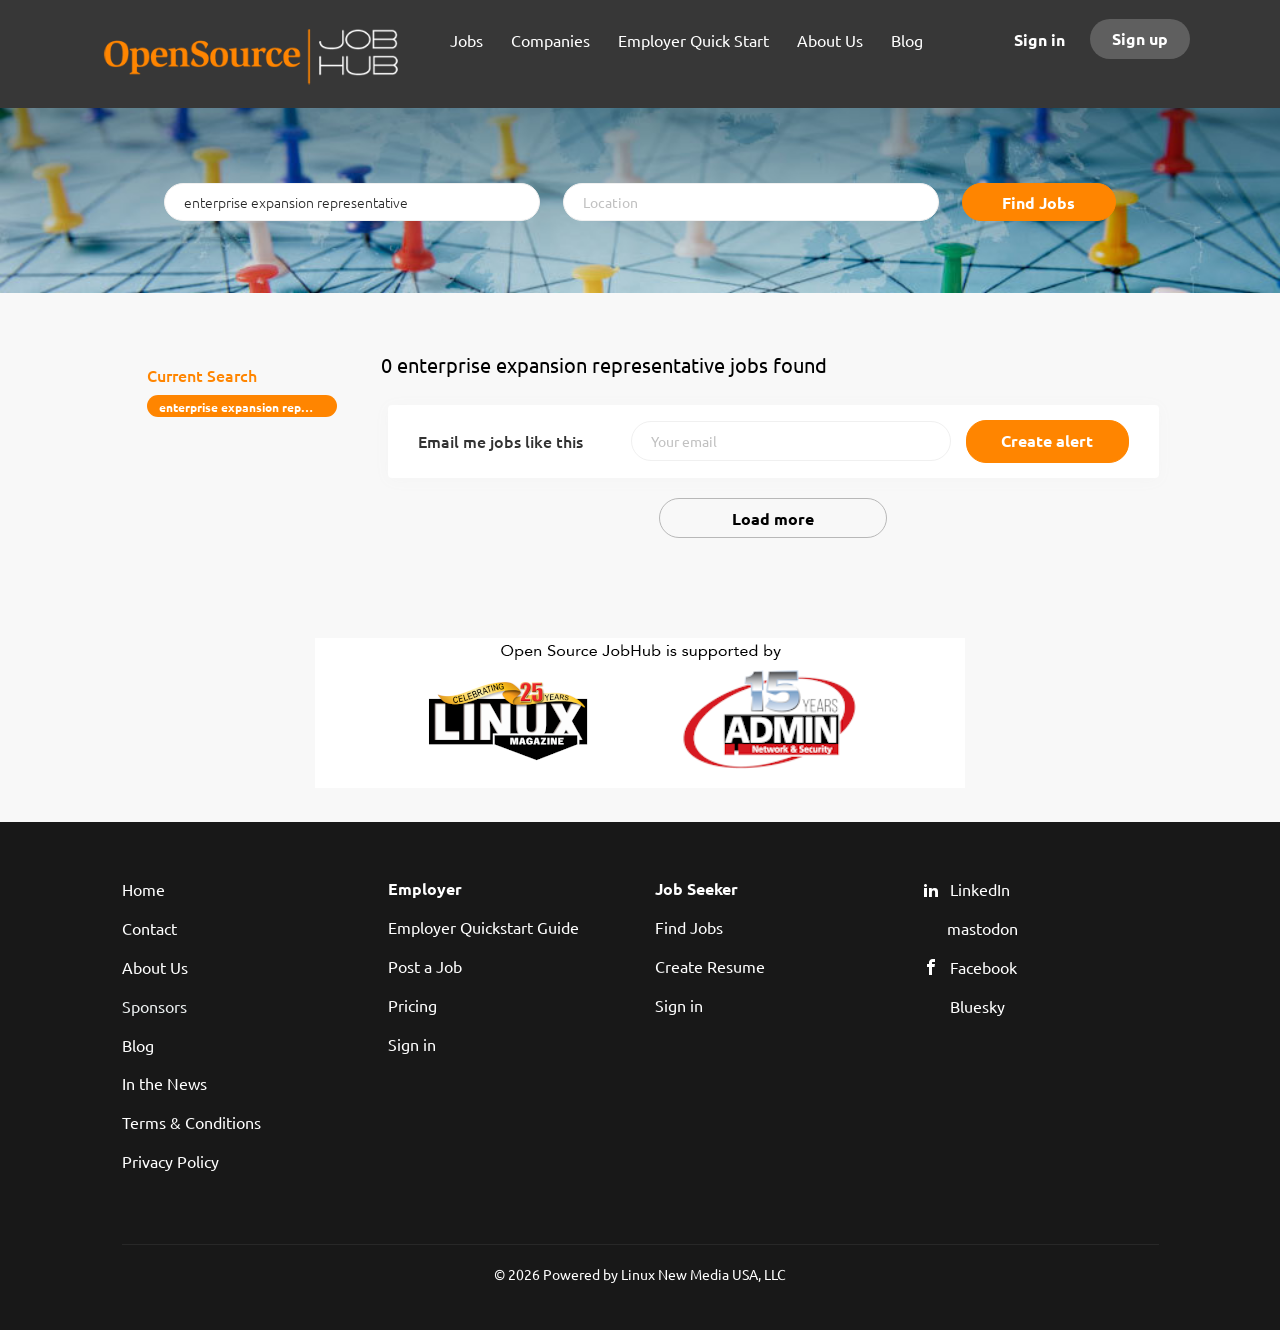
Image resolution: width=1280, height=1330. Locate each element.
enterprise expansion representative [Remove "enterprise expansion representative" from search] (248, 407)
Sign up (1140, 38)
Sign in (1039, 39)
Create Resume (710, 966)
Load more (773, 518)
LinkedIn (980, 889)
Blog (138, 1045)
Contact (149, 928)
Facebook (983, 967)
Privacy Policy (170, 1161)
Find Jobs (1038, 202)
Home (143, 889)
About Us (155, 967)
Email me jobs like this (500, 441)
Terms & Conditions (191, 1122)
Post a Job (425, 966)
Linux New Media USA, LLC (703, 1274)
